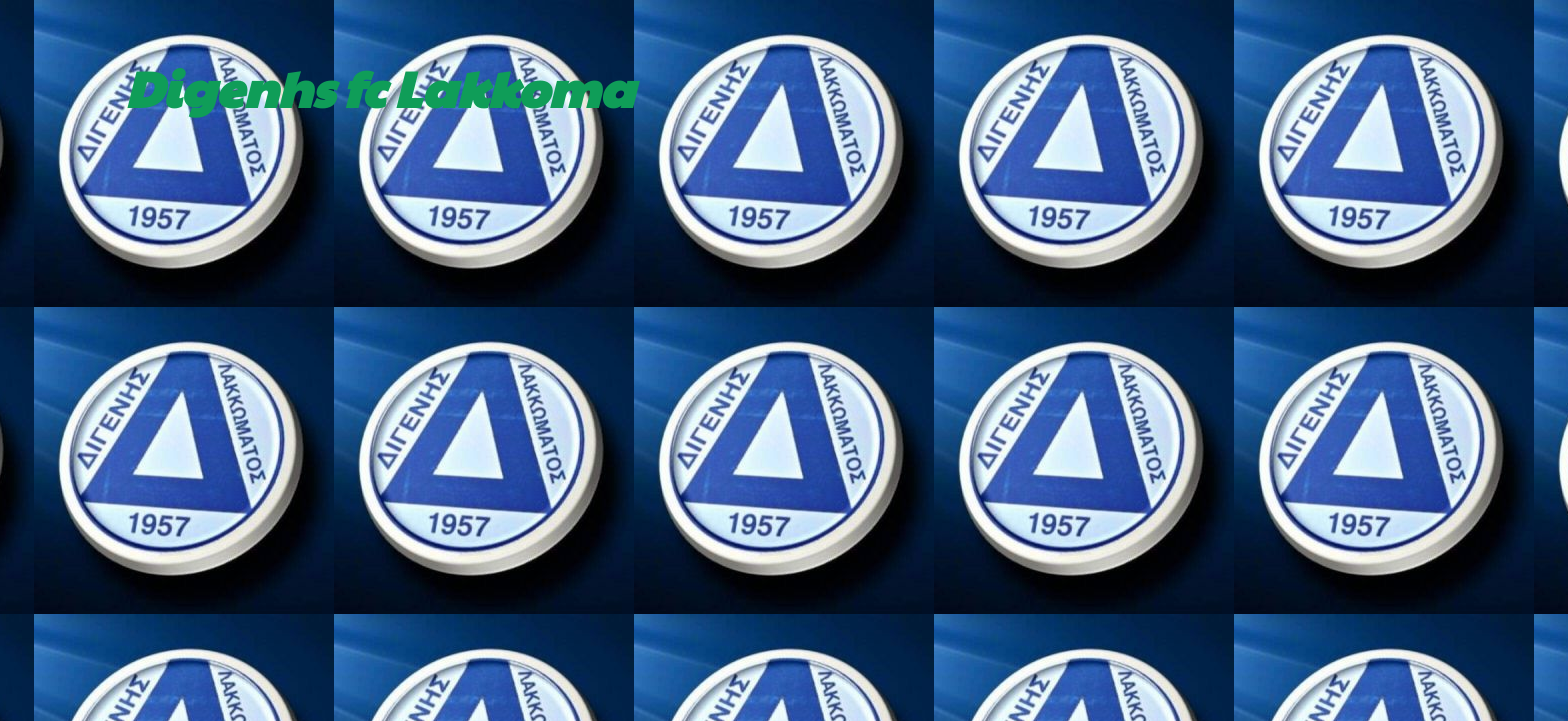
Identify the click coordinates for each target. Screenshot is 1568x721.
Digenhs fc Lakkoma (379, 87)
